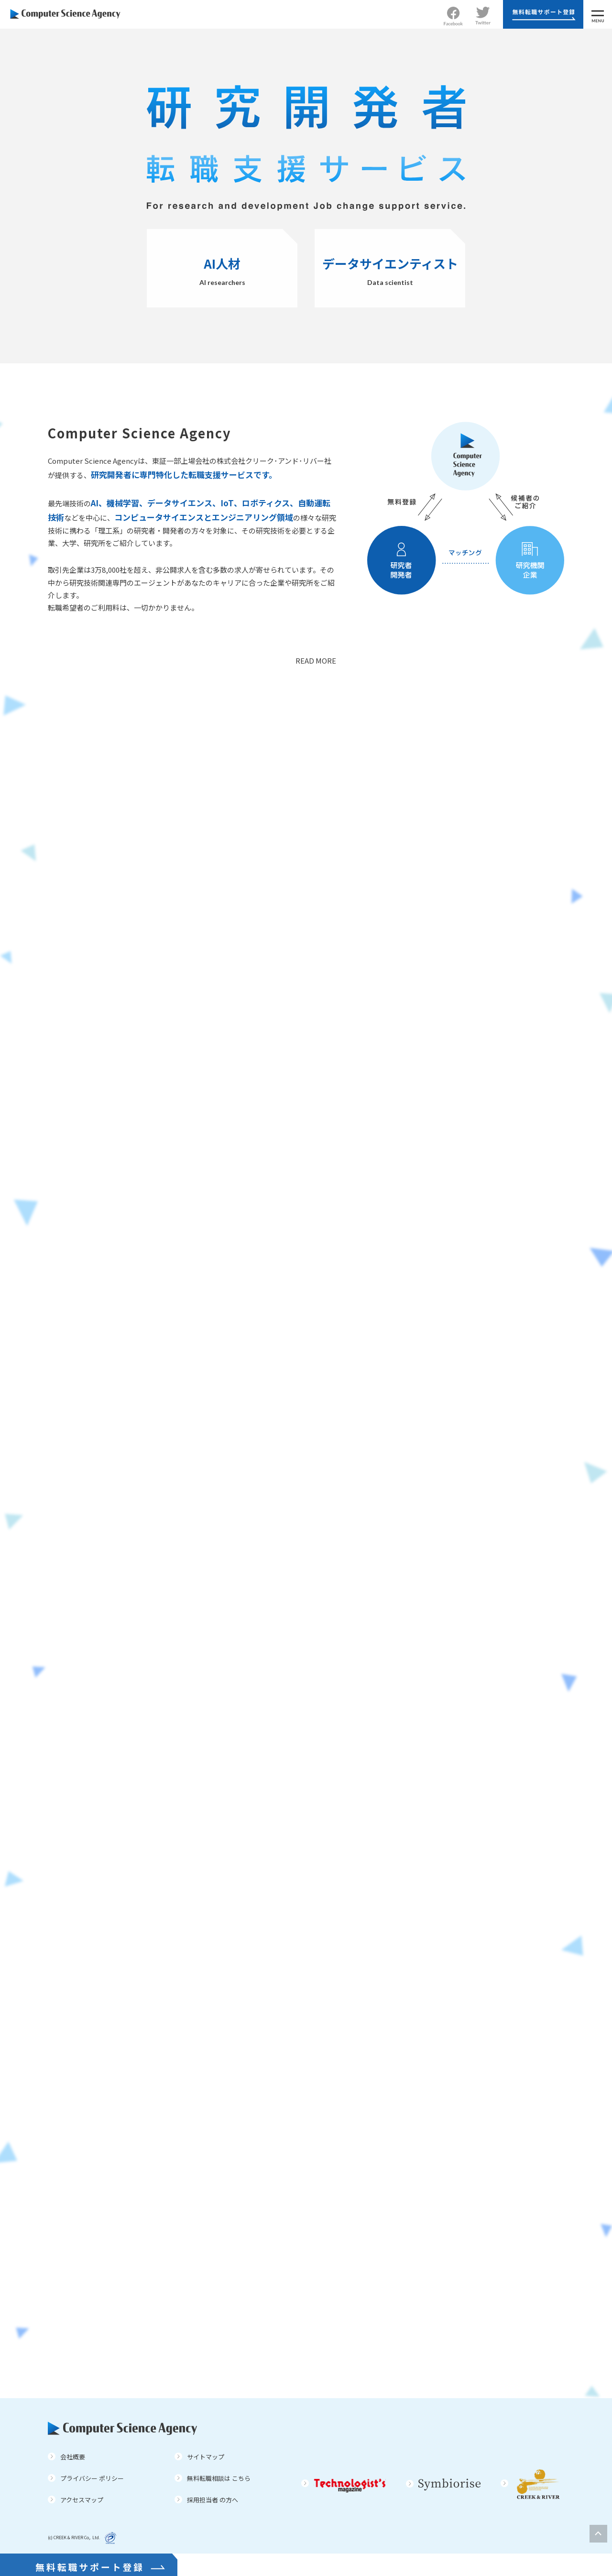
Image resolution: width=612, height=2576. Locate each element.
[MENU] (597, 14)
